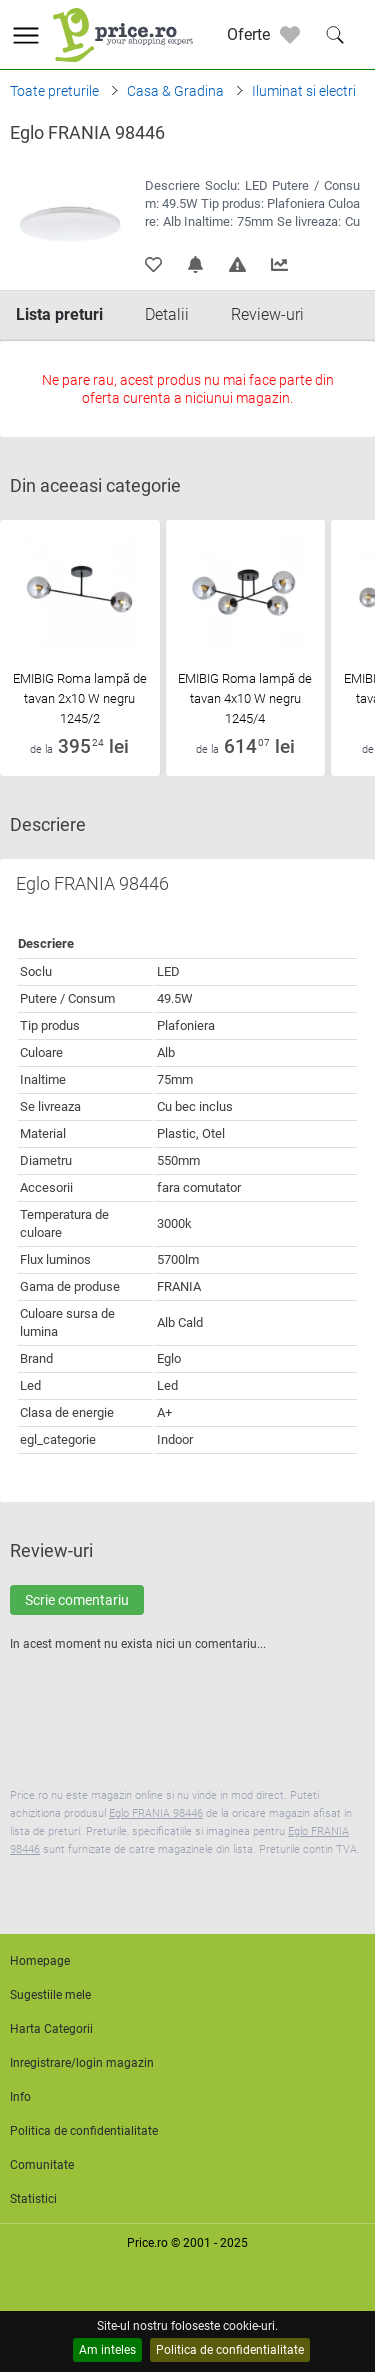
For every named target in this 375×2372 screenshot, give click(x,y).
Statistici (33, 2199)
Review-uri (267, 314)
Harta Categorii (51, 2029)
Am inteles (107, 2350)
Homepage (40, 1961)
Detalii (167, 314)
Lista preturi (59, 314)
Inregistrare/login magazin (82, 2063)
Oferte (248, 34)
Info (20, 2097)
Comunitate (42, 2165)
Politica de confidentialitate (230, 2350)
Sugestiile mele (50, 1995)
